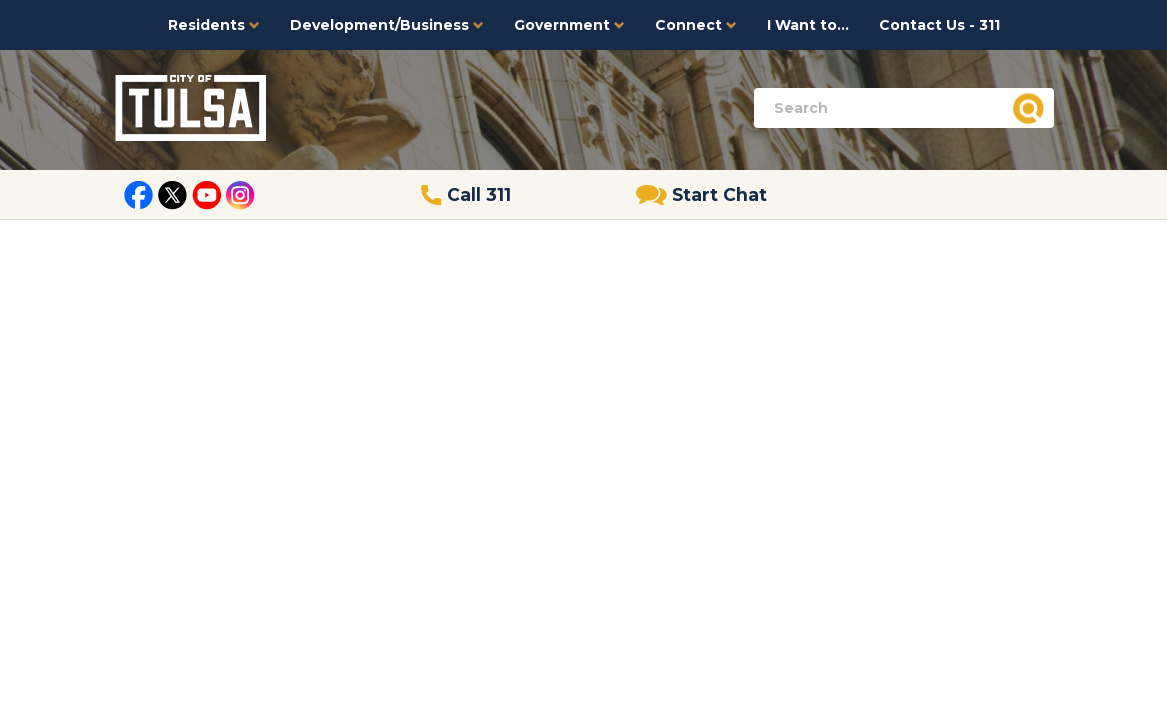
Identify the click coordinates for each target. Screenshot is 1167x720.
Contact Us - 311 (939, 25)
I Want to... (808, 25)
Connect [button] (696, 25)
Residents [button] (214, 25)
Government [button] (569, 25)
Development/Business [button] (387, 25)
